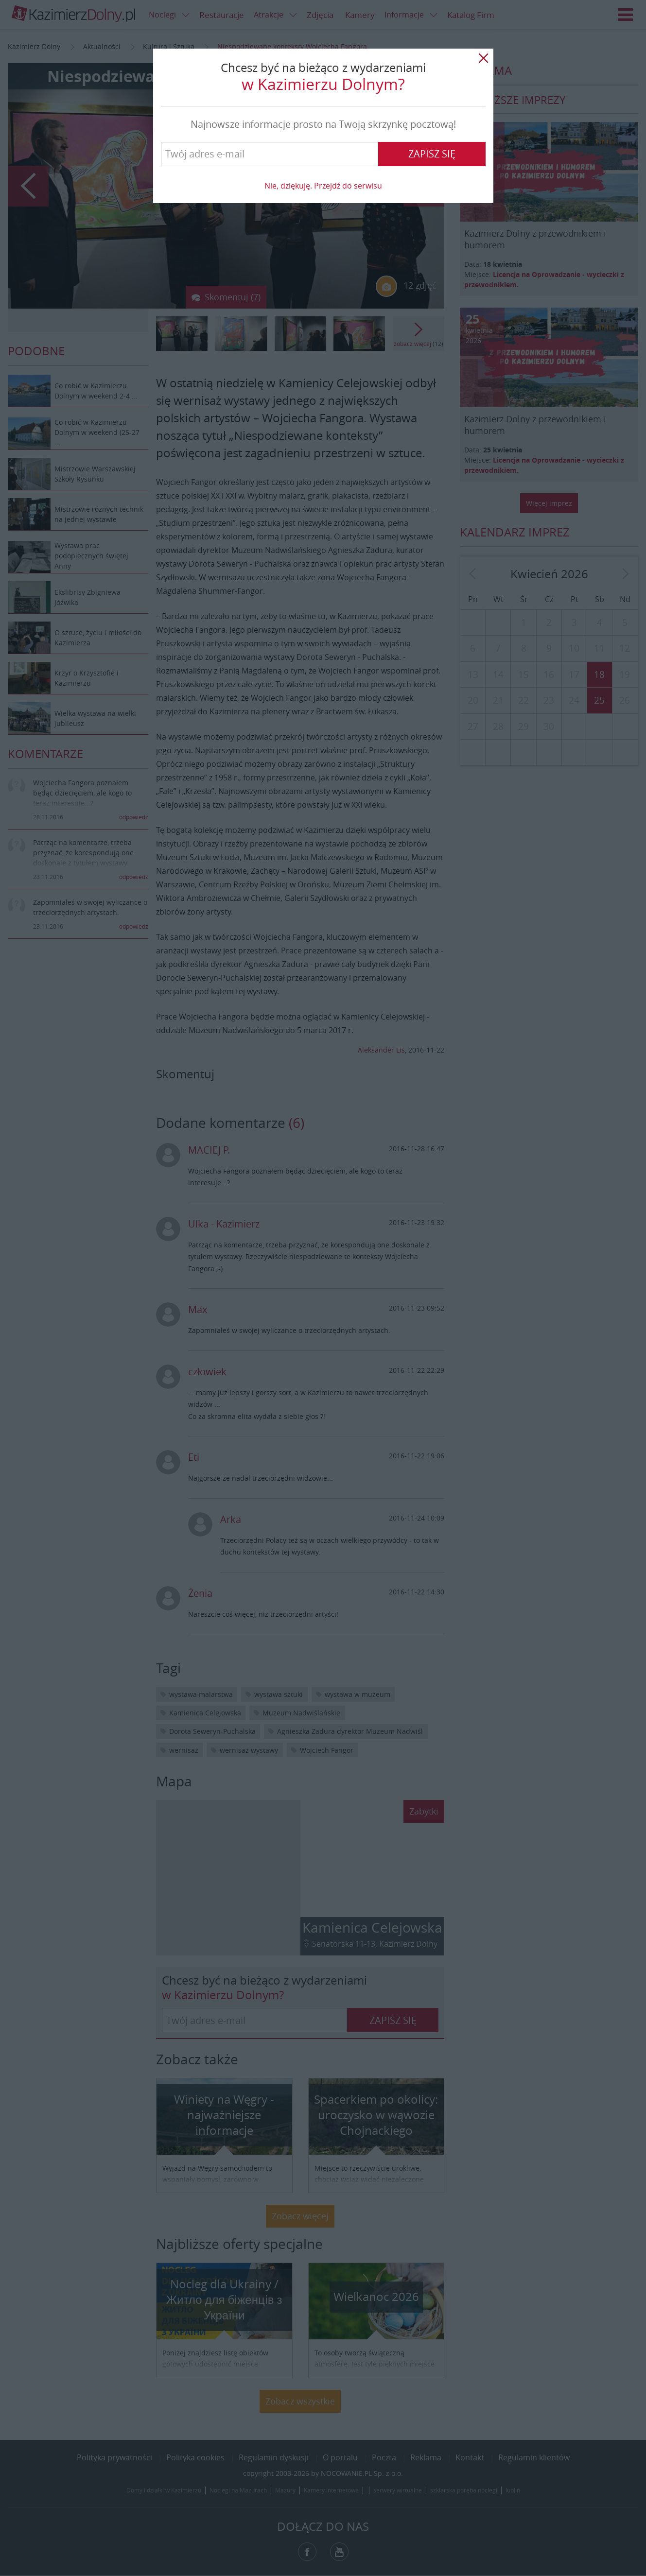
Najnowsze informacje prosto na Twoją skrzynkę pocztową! (323, 124)
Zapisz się (431, 153)
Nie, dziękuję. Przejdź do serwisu (323, 185)
